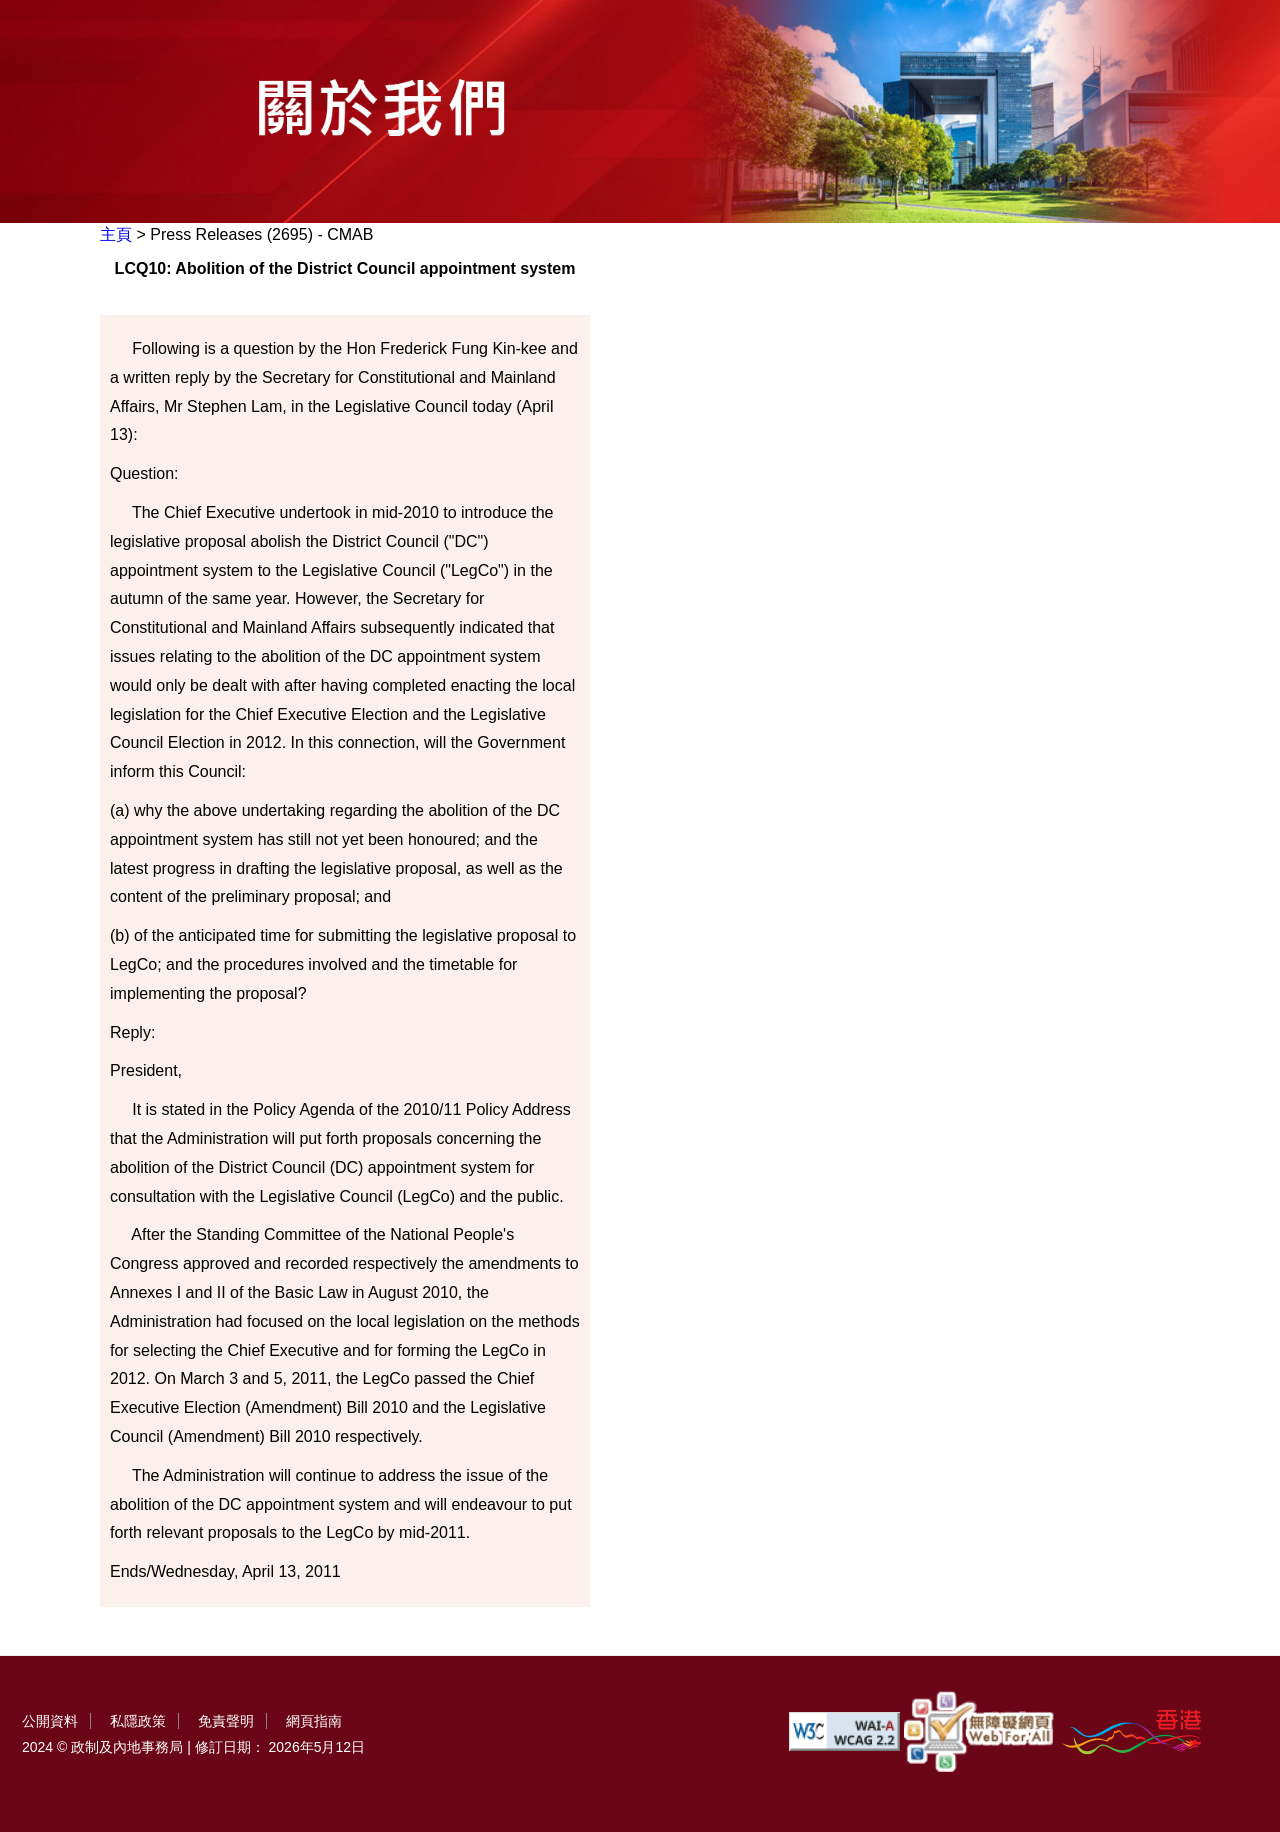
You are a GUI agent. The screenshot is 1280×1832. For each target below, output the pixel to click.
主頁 (116, 234)
